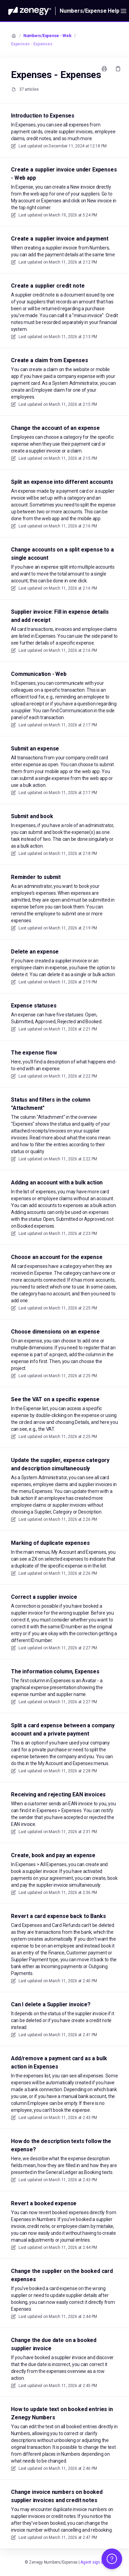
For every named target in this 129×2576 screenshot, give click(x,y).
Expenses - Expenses (31, 44)
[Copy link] (118, 68)
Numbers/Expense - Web (47, 35)
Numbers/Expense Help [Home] (89, 11)
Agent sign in (92, 2562)
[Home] (29, 11)
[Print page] (104, 68)
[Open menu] (123, 10)
